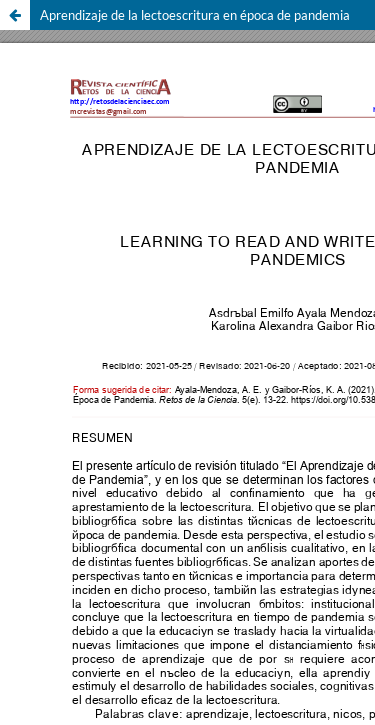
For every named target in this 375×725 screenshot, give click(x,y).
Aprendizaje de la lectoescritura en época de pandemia (195, 15)
